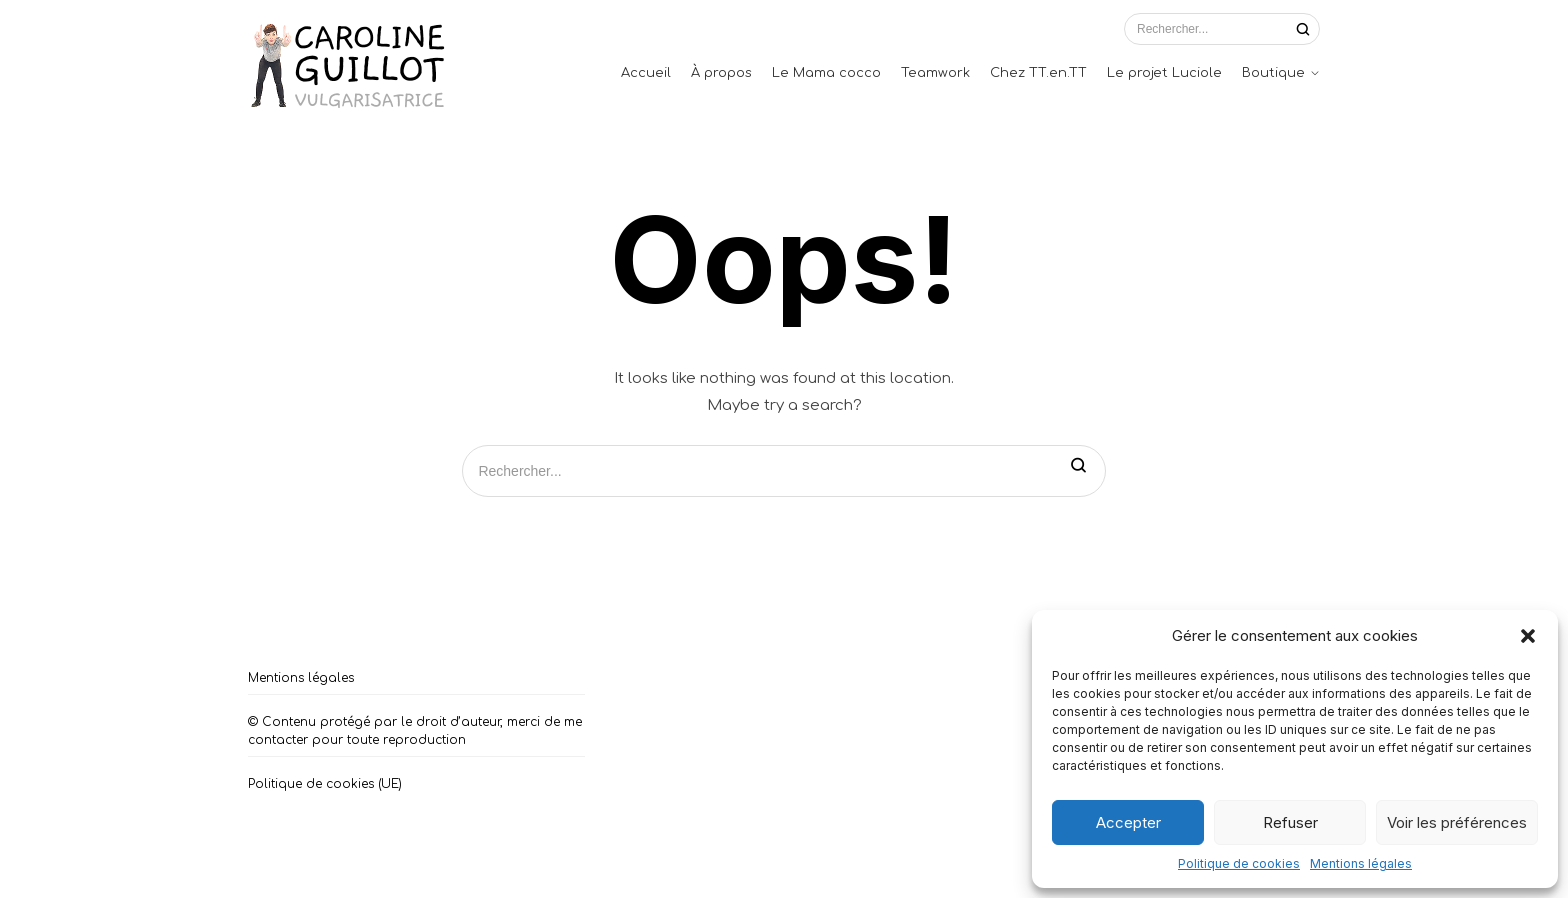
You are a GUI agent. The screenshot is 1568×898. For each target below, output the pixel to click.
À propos (721, 73)
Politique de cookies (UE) (325, 784)
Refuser (1290, 822)
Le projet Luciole (1164, 73)
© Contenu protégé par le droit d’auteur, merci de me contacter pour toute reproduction (415, 731)
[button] (1528, 636)
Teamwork (935, 73)
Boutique (1273, 73)
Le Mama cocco (826, 73)
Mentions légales (1361, 863)
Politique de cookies (1239, 863)
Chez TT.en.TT (1038, 73)
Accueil (646, 73)
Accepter (1128, 822)
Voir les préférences (1457, 822)
